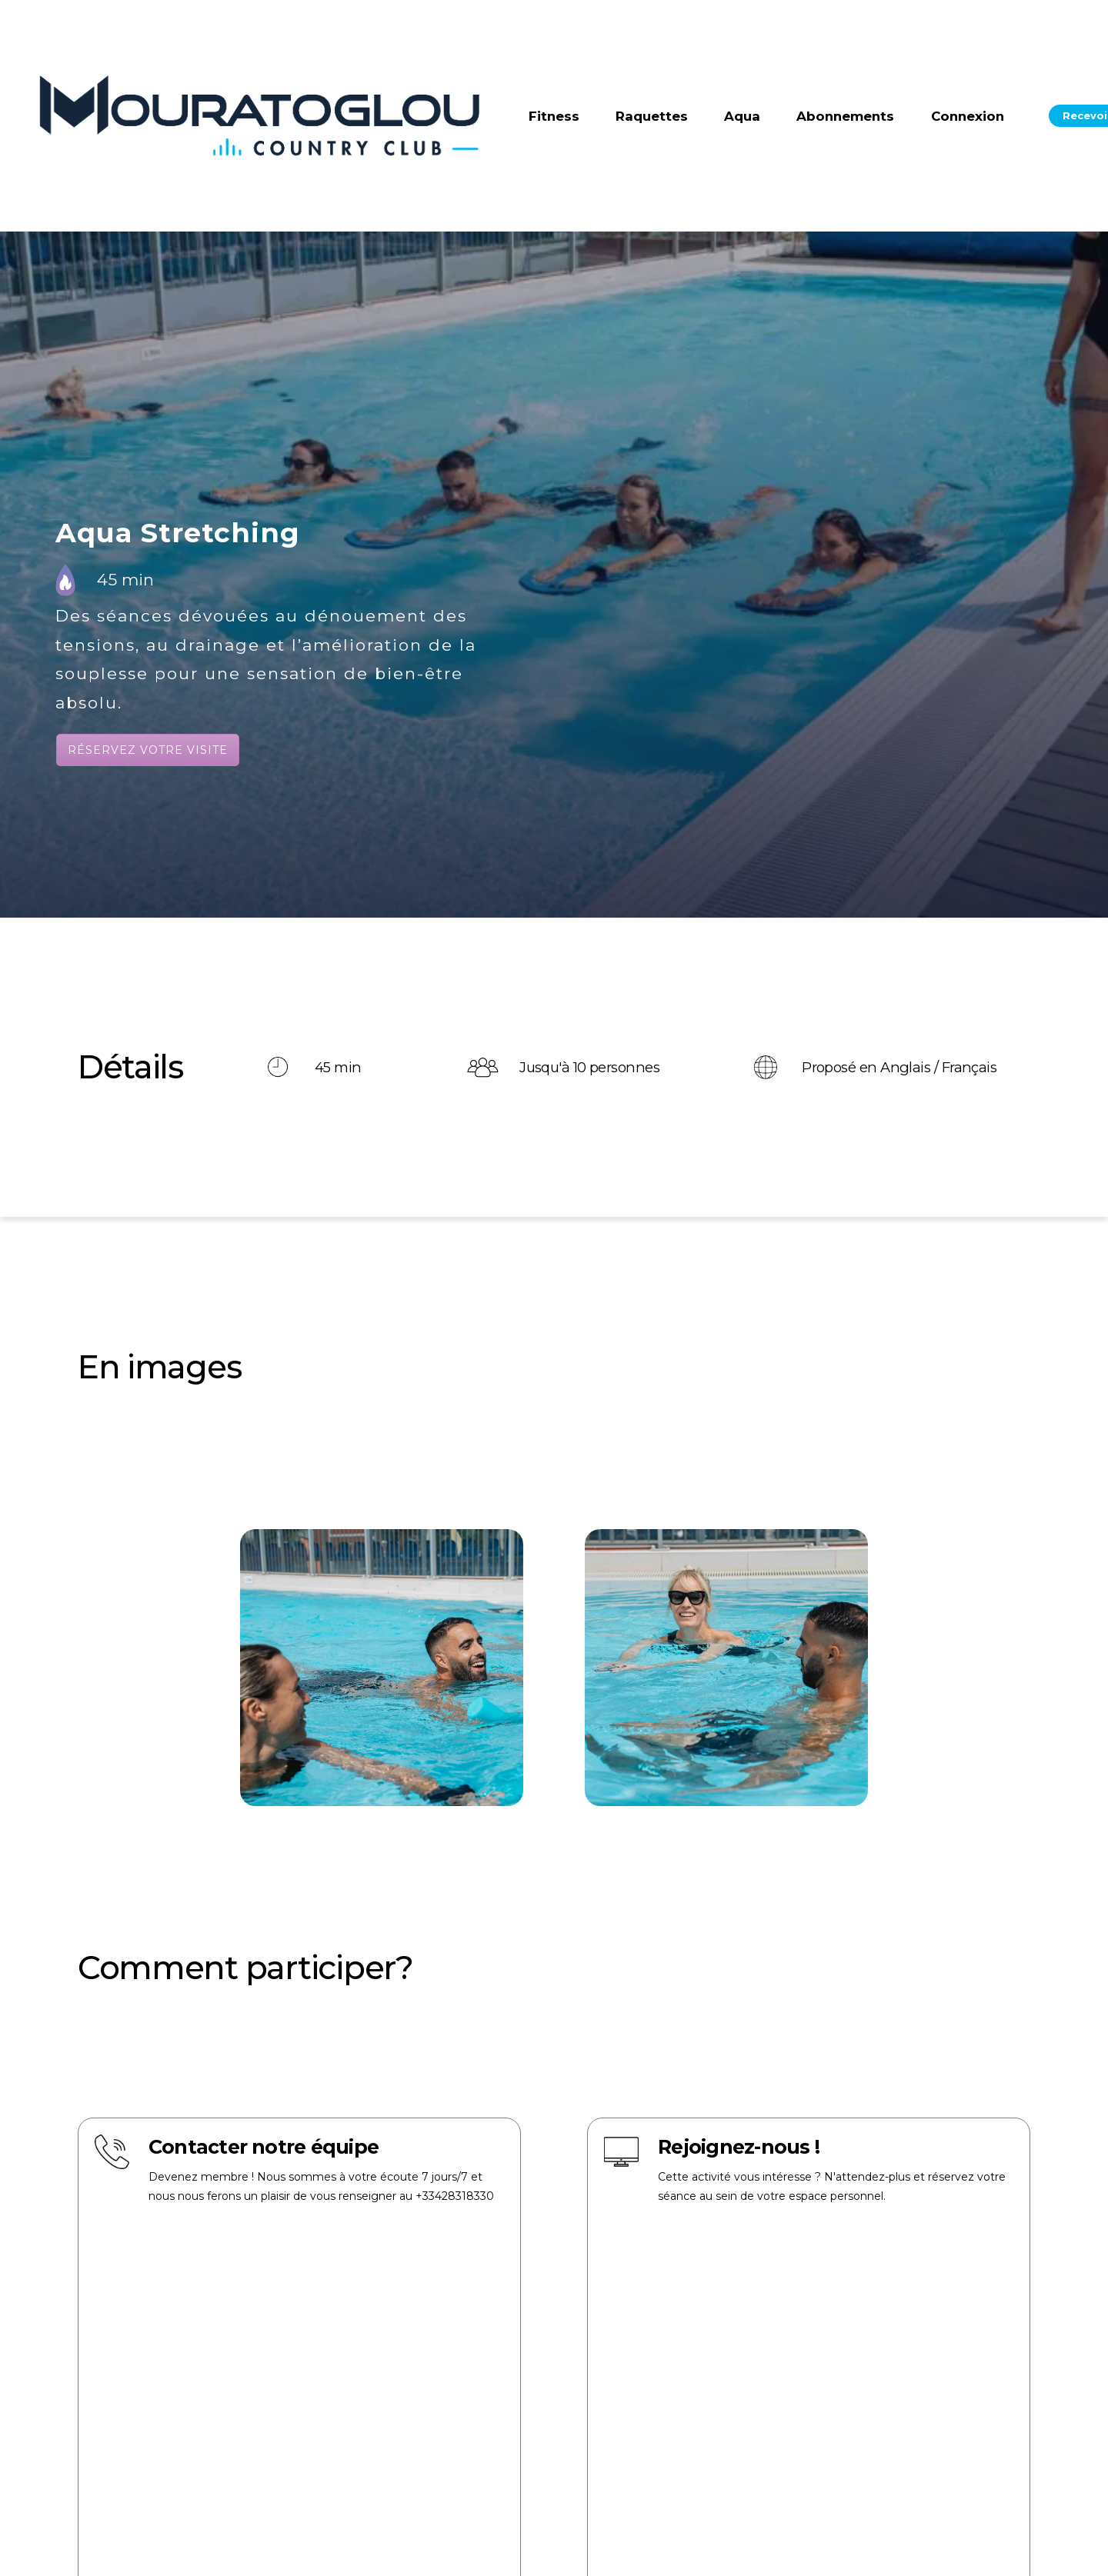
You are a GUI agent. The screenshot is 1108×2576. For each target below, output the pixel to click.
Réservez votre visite (148, 750)
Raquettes (652, 116)
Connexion (967, 116)
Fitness (554, 116)
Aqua (742, 116)
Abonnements (845, 116)
